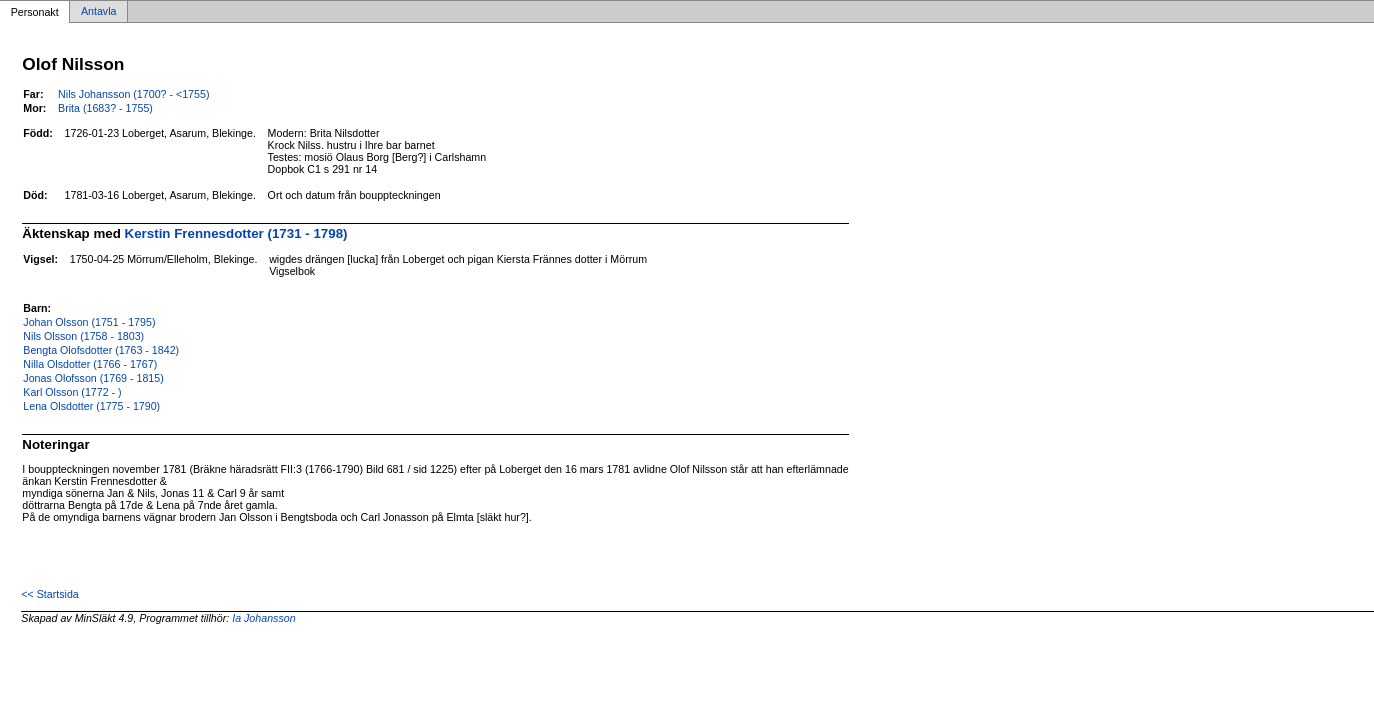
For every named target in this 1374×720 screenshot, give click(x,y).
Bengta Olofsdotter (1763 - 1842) (101, 350)
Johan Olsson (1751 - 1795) (89, 322)
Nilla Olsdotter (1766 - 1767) (90, 364)
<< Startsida (49, 594)
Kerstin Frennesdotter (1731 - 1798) (236, 233)
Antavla (99, 12)
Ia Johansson (263, 618)
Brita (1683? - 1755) (105, 108)
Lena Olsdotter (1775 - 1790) (91, 406)
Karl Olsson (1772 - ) (72, 392)
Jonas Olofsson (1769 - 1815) (93, 378)
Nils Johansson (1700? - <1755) (133, 94)
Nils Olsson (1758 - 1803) (83, 336)
